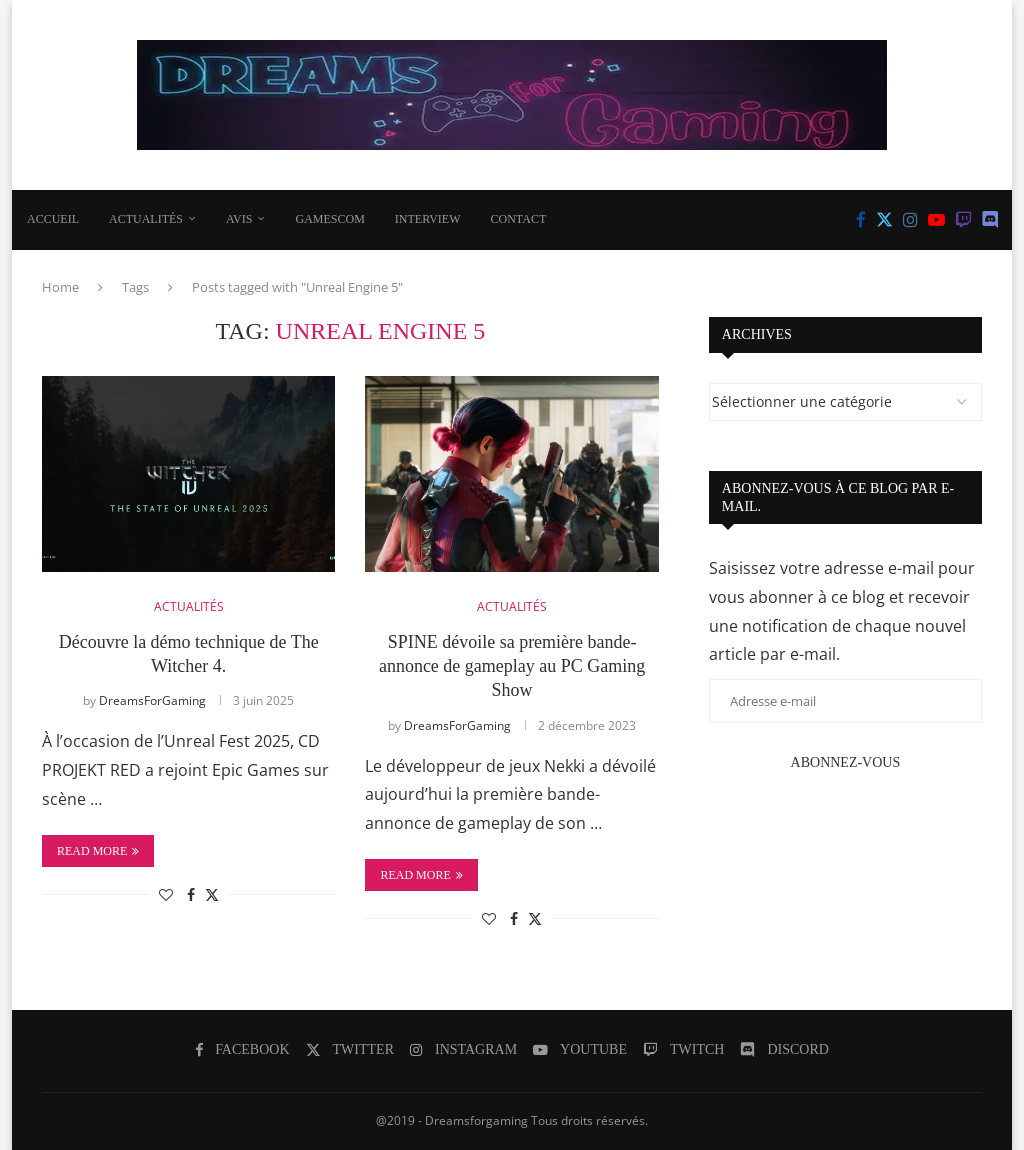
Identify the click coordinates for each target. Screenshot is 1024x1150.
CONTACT (519, 219)
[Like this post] (166, 894)
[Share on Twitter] (212, 894)
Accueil (53, 219)
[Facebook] (861, 220)
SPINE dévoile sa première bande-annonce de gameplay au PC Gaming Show (512, 666)
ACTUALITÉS (146, 219)
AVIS (239, 219)
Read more (98, 851)
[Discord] (990, 220)
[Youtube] (936, 220)
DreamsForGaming (152, 700)
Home (60, 287)
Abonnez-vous (846, 762)
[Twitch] (963, 220)
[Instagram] (910, 220)
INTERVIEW (428, 219)
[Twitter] (884, 220)
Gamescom (329, 219)
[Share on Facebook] (191, 894)
